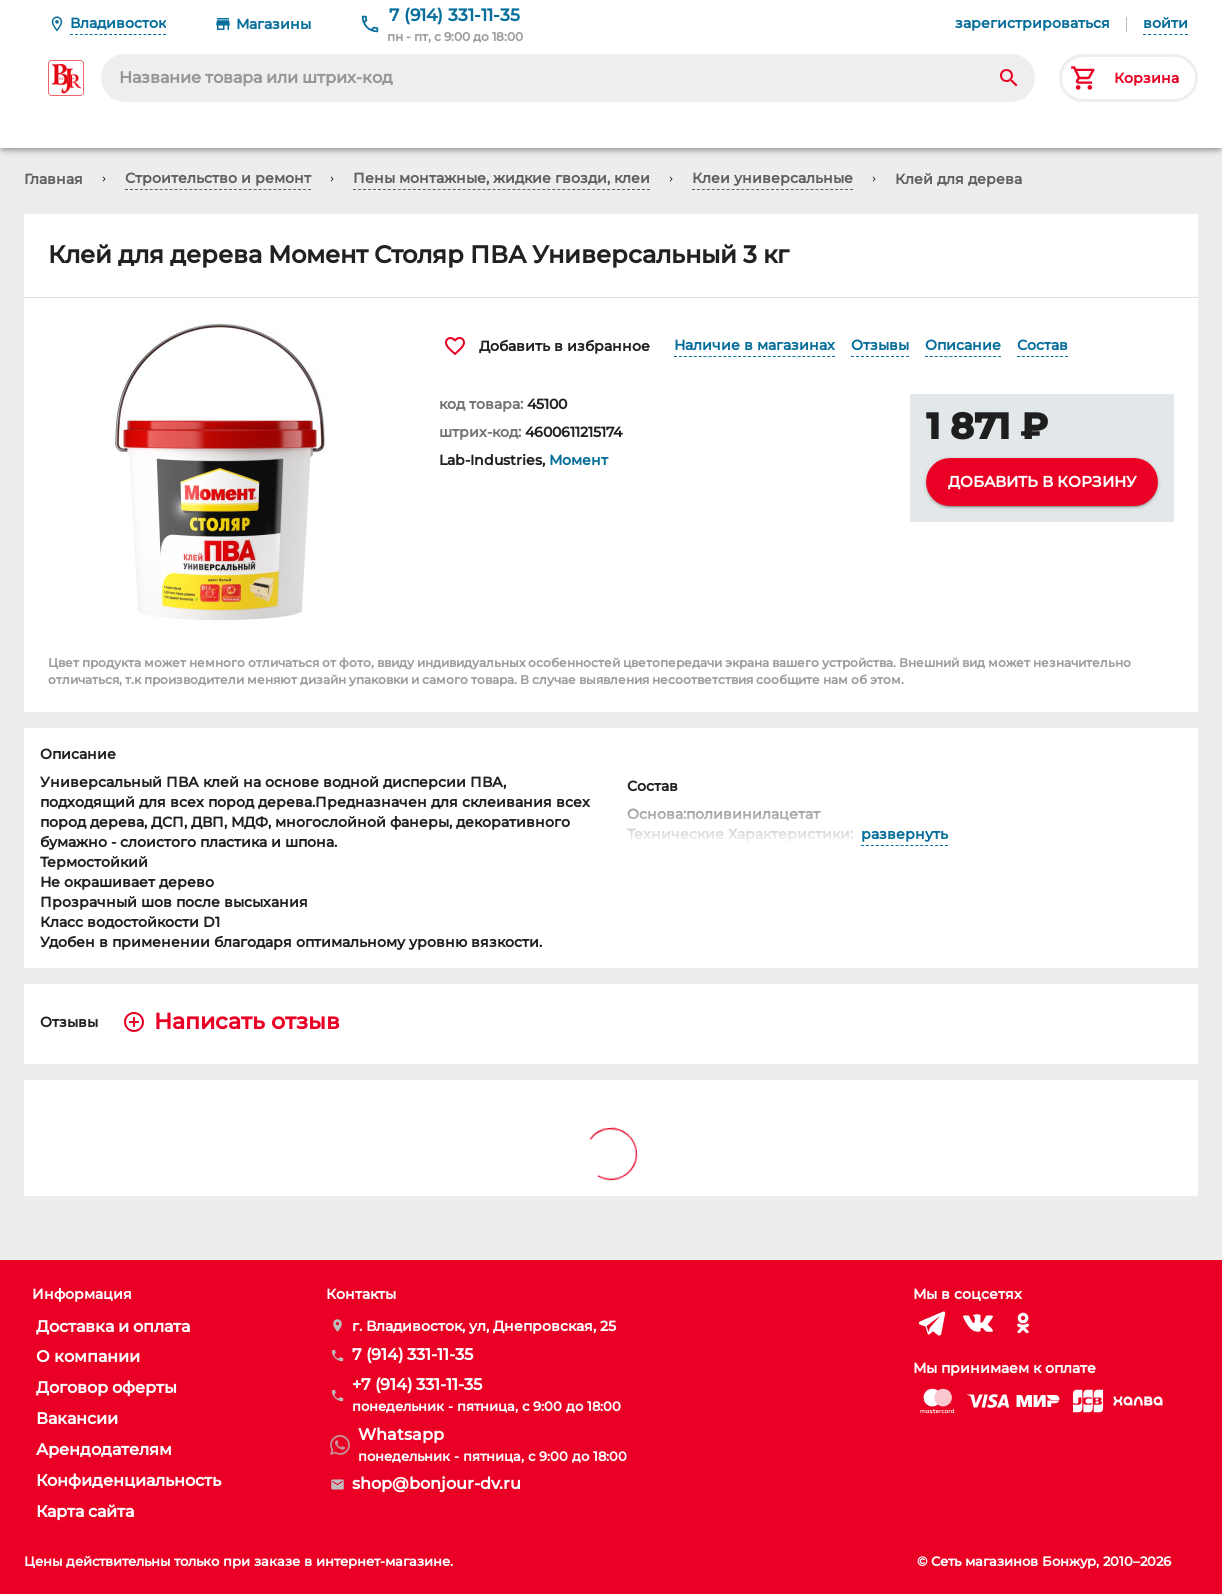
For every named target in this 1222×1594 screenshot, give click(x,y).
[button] (219, 472)
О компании (88, 1356)
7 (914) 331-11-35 (454, 15)
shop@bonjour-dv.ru (436, 1483)
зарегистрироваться (1032, 23)
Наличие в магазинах (754, 345)
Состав (1042, 345)
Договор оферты (106, 1387)
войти (1165, 23)
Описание (963, 345)
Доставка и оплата (113, 1326)
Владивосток (118, 23)
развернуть (904, 834)
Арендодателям (104, 1449)
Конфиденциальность (128, 1480)
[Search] (1009, 78)
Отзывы (880, 345)
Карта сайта (85, 1511)
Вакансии (77, 1418)
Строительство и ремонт (218, 178)
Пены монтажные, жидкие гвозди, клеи (501, 178)
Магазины (273, 24)
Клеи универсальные (772, 178)
